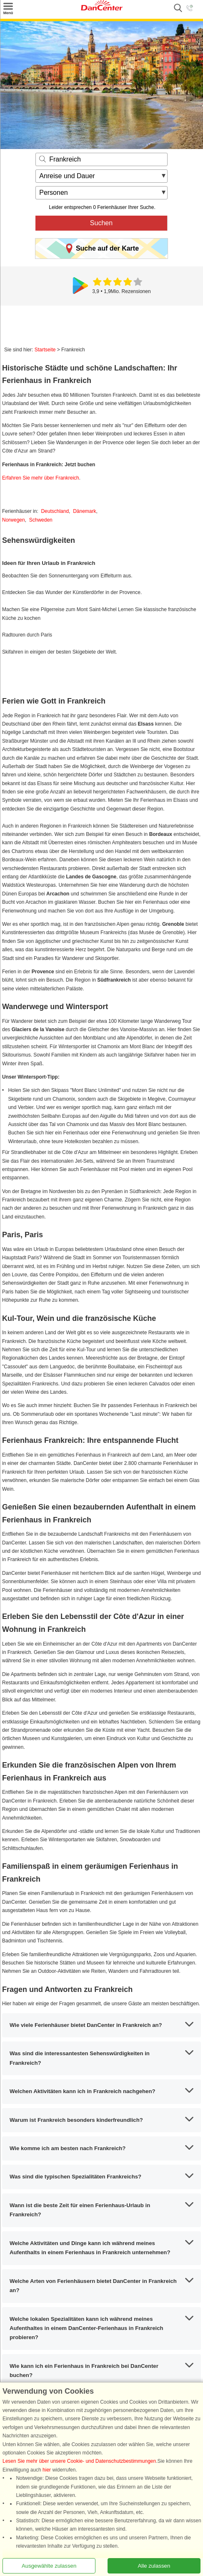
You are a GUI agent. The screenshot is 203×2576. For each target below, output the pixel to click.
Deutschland (55, 511)
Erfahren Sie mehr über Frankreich (40, 478)
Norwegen (13, 520)
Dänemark (84, 511)
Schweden (41, 520)
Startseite (45, 350)
